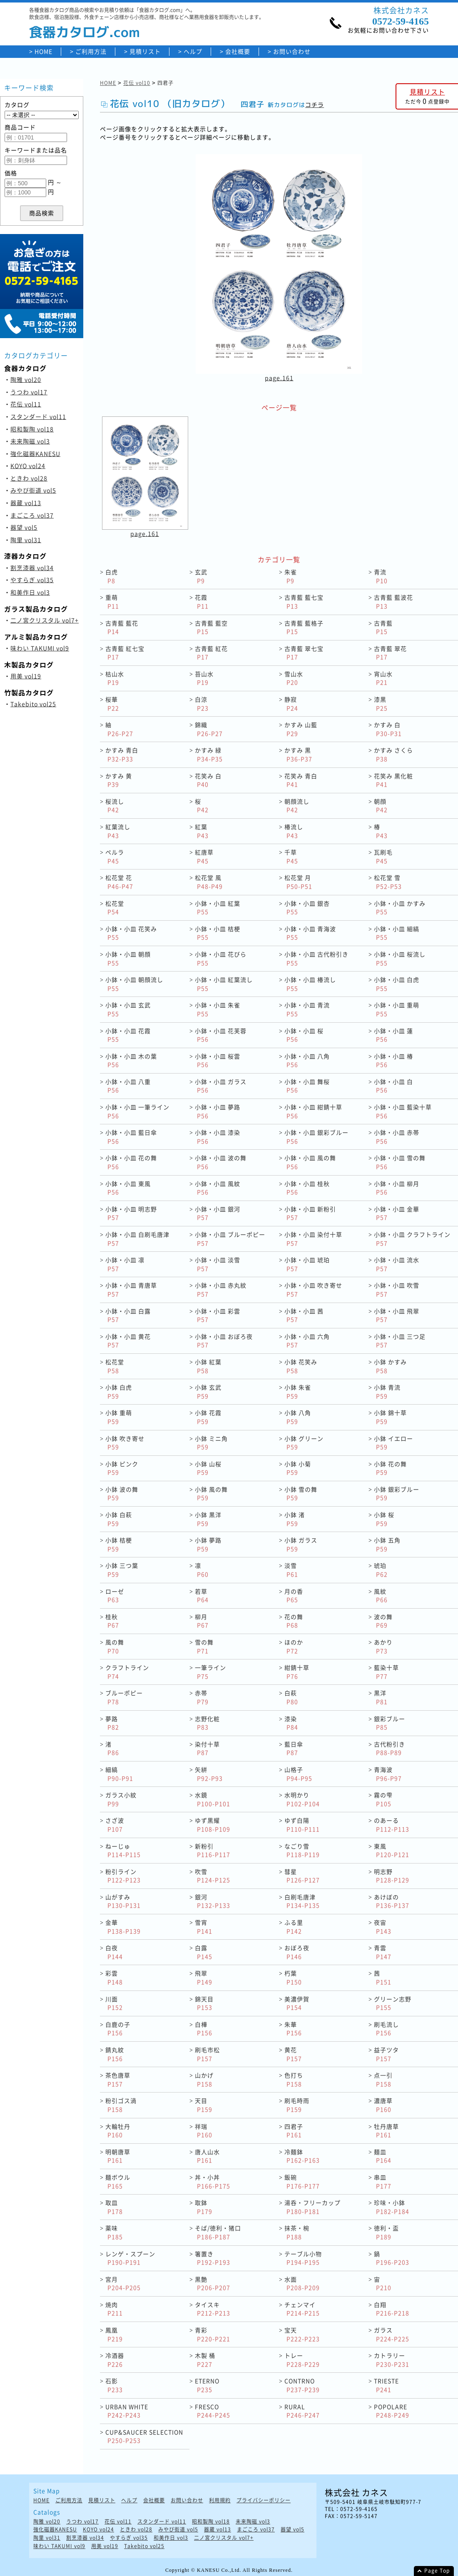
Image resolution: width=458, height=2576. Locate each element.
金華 (123, 1926)
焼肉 (114, 2308)
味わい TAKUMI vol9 (39, 648)
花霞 (202, 601)
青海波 (388, 1773)
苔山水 (204, 678)
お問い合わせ (292, 51)
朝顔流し (296, 805)
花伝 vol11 (25, 404)
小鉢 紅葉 (208, 1366)
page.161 (279, 378)
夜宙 (382, 1926)
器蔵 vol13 (25, 502)
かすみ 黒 (298, 754)
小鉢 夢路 (208, 1544)
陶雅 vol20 (25, 379)
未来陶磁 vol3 (30, 441)
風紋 (381, 1595)
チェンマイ (302, 2308)
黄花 (293, 2054)
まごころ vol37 (32, 515)
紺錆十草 (296, 1671)
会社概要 (237, 51)
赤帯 (202, 1697)
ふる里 (293, 1926)
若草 (202, 1595)
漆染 (291, 1722)
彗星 (302, 1875)
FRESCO (212, 2410)
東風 (391, 1850)
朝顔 (381, 805)
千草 (291, 856)
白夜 (114, 1952)
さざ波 (114, 1824)
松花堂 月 (298, 881)
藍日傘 (293, 1748)
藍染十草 (386, 1671)
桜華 (112, 703)
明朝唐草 (117, 2156)
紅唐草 (204, 856)
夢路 (112, 1722)
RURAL (302, 2410)
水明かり (302, 1799)
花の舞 (293, 1620)
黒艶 (212, 2283)
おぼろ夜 (296, 1952)
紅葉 (202, 831)
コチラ (314, 105)
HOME (43, 51)
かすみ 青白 (121, 754)
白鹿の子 (117, 2028)
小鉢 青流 (387, 1391)
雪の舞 (204, 1646)
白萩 (291, 1697)
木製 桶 (205, 2359)
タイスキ (212, 2308)
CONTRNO (302, 2385)
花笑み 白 (208, 780)
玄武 (201, 576)
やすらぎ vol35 (32, 579)
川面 (114, 2003)
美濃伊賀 (296, 2003)
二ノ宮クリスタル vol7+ (44, 620)
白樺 (203, 2028)
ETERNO (207, 2385)
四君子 (293, 2130)
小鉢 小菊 (297, 1468)
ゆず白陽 (302, 1824)
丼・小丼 (212, 2181)
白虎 (111, 576)
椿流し (293, 831)
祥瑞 (203, 2130)
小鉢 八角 (297, 1416)
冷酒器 (114, 2359)
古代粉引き (389, 1748)
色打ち (293, 2079)
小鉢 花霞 (208, 1416)
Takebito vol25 (33, 704)
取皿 (114, 2206)
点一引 (383, 2079)
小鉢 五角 (387, 1544)
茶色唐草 (117, 2079)
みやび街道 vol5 (33, 490)
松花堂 (114, 907)
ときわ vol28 (28, 478)
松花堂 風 (209, 881)
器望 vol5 (23, 527)
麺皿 (382, 2156)
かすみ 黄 (118, 780)
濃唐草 (383, 2104)
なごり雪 (302, 1850)
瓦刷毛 (383, 856)
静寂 (291, 703)
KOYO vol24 (27, 465)
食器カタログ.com (84, 32)
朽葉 (293, 1977)
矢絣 (209, 1773)
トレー (302, 2359)
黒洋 (381, 1697)
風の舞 (114, 1646)
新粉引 (212, 1850)
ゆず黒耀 (212, 1824)
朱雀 (290, 576)
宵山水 (383, 678)
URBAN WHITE (126, 2410)
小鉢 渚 (294, 1518)
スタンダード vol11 (38, 416)
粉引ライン (123, 1875)
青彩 (212, 2334)
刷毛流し (386, 2028)
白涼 (202, 703)
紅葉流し (117, 831)
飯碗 (302, 2181)
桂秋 (112, 1620)
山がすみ (123, 1901)
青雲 (382, 1952)
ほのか (293, 1646)
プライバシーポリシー (263, 2500)
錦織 (209, 728)
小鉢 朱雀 (297, 1391)
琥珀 (381, 1569)
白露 (203, 1952)
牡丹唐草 (386, 2130)
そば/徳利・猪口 (218, 2232)
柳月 (202, 1620)
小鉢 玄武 (208, 1391)
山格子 (298, 1773)
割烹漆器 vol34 (32, 567)
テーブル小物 (303, 2258)
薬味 (114, 2232)
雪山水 (293, 678)
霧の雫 (383, 1799)
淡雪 (291, 1569)
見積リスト (145, 51)
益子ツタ (386, 2054)
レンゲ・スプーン (130, 2258)
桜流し (114, 805)
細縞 (119, 1773)
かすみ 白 (388, 728)
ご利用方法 (91, 51)
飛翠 (203, 1977)
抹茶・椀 (296, 2232)
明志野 (391, 1875)
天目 (203, 2104)
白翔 (391, 2308)
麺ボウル (117, 2181)
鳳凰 (114, 2334)
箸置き (212, 2258)
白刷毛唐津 (302, 1901)
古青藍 (383, 627)
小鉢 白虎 (118, 1391)
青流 (381, 576)
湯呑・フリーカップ (312, 2206)
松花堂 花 (119, 881)
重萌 (112, 601)
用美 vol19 (25, 676)
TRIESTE (386, 2385)
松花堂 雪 (388, 881)
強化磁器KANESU (35, 453)
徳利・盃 (386, 2232)
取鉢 (203, 2206)
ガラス (391, 2334)
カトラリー (391, 2359)
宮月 (123, 2283)
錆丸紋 (114, 2054)
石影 (114, 2385)
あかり (383, 1646)
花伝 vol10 (136, 83)
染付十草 (207, 1748)
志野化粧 (207, 1722)
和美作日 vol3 (30, 592)
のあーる (391, 1824)
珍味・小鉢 (391, 2206)
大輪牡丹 (117, 2130)
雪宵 (203, 1926)
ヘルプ (193, 51)
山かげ (204, 2079)
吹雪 (212, 1875)
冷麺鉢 (302, 2156)
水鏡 (212, 1799)
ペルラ (114, 856)
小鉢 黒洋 (208, 1518)
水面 (302, 2283)
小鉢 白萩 (118, 1518)
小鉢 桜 (384, 1518)
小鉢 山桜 (208, 1468)
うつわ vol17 (28, 392)
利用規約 (220, 2500)
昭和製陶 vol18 (32, 429)
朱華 (293, 2028)
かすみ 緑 (209, 754)
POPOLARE (391, 2410)
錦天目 (204, 2003)
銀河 (212, 1901)
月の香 (293, 1595)
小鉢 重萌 (118, 1416)
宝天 (302, 2334)
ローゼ (114, 1595)
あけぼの (391, 1901)
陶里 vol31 (25, 540)
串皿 (382, 2181)
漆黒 (381, 703)
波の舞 (383, 1620)
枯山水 (114, 678)
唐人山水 (207, 2156)
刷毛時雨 (296, 2104)
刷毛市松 (207, 2054)
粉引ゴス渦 (121, 2104)
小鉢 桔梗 (118, 1544)
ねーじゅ (123, 1850)
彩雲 (114, 1977)
